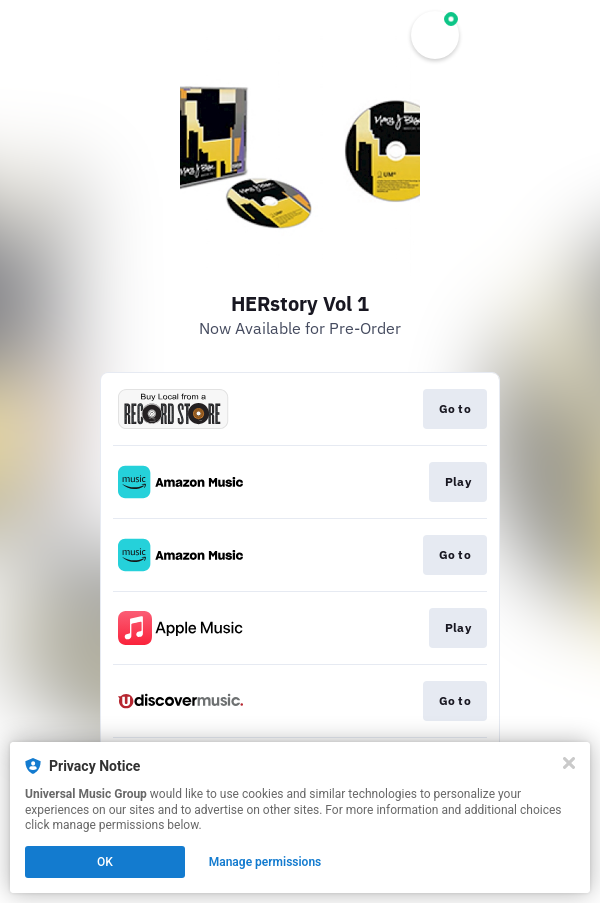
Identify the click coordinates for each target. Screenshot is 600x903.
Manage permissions (265, 862)
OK (105, 862)
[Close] (569, 763)
